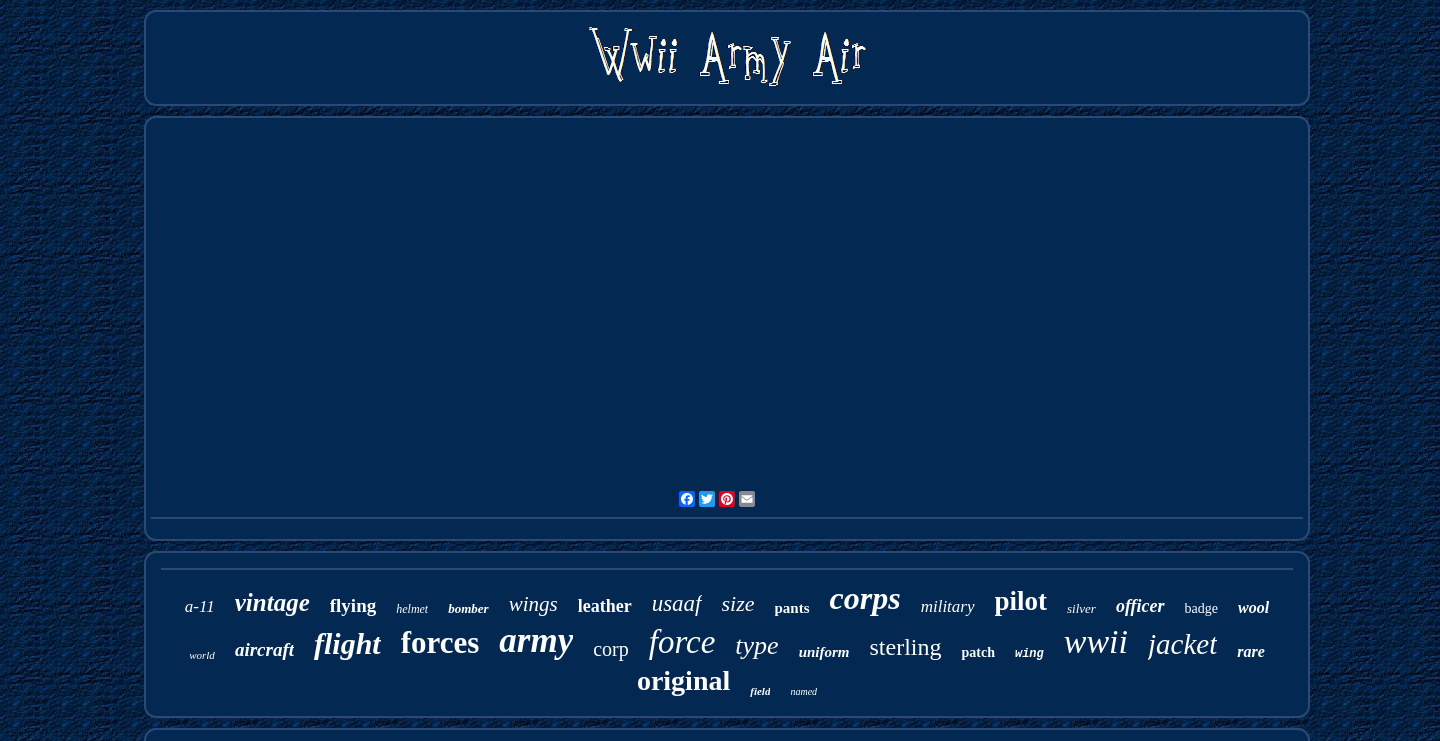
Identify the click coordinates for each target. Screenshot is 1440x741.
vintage (272, 602)
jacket (1182, 644)
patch (977, 652)
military (948, 606)
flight (347, 643)
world (202, 655)
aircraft (264, 649)
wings (533, 604)
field (760, 691)
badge (1201, 608)
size (738, 603)
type (756, 645)
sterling (905, 647)
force (682, 642)
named (803, 691)
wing (1029, 654)
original (683, 680)
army (536, 640)
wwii (1096, 641)
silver (1081, 608)
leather (605, 606)
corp (611, 649)
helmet (412, 609)
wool (1253, 607)
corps (865, 598)
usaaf (677, 603)
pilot (1021, 601)
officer (1140, 606)
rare (1251, 651)
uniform (824, 652)
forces (440, 642)
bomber (468, 608)
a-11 (200, 606)
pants (792, 608)
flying (353, 605)
